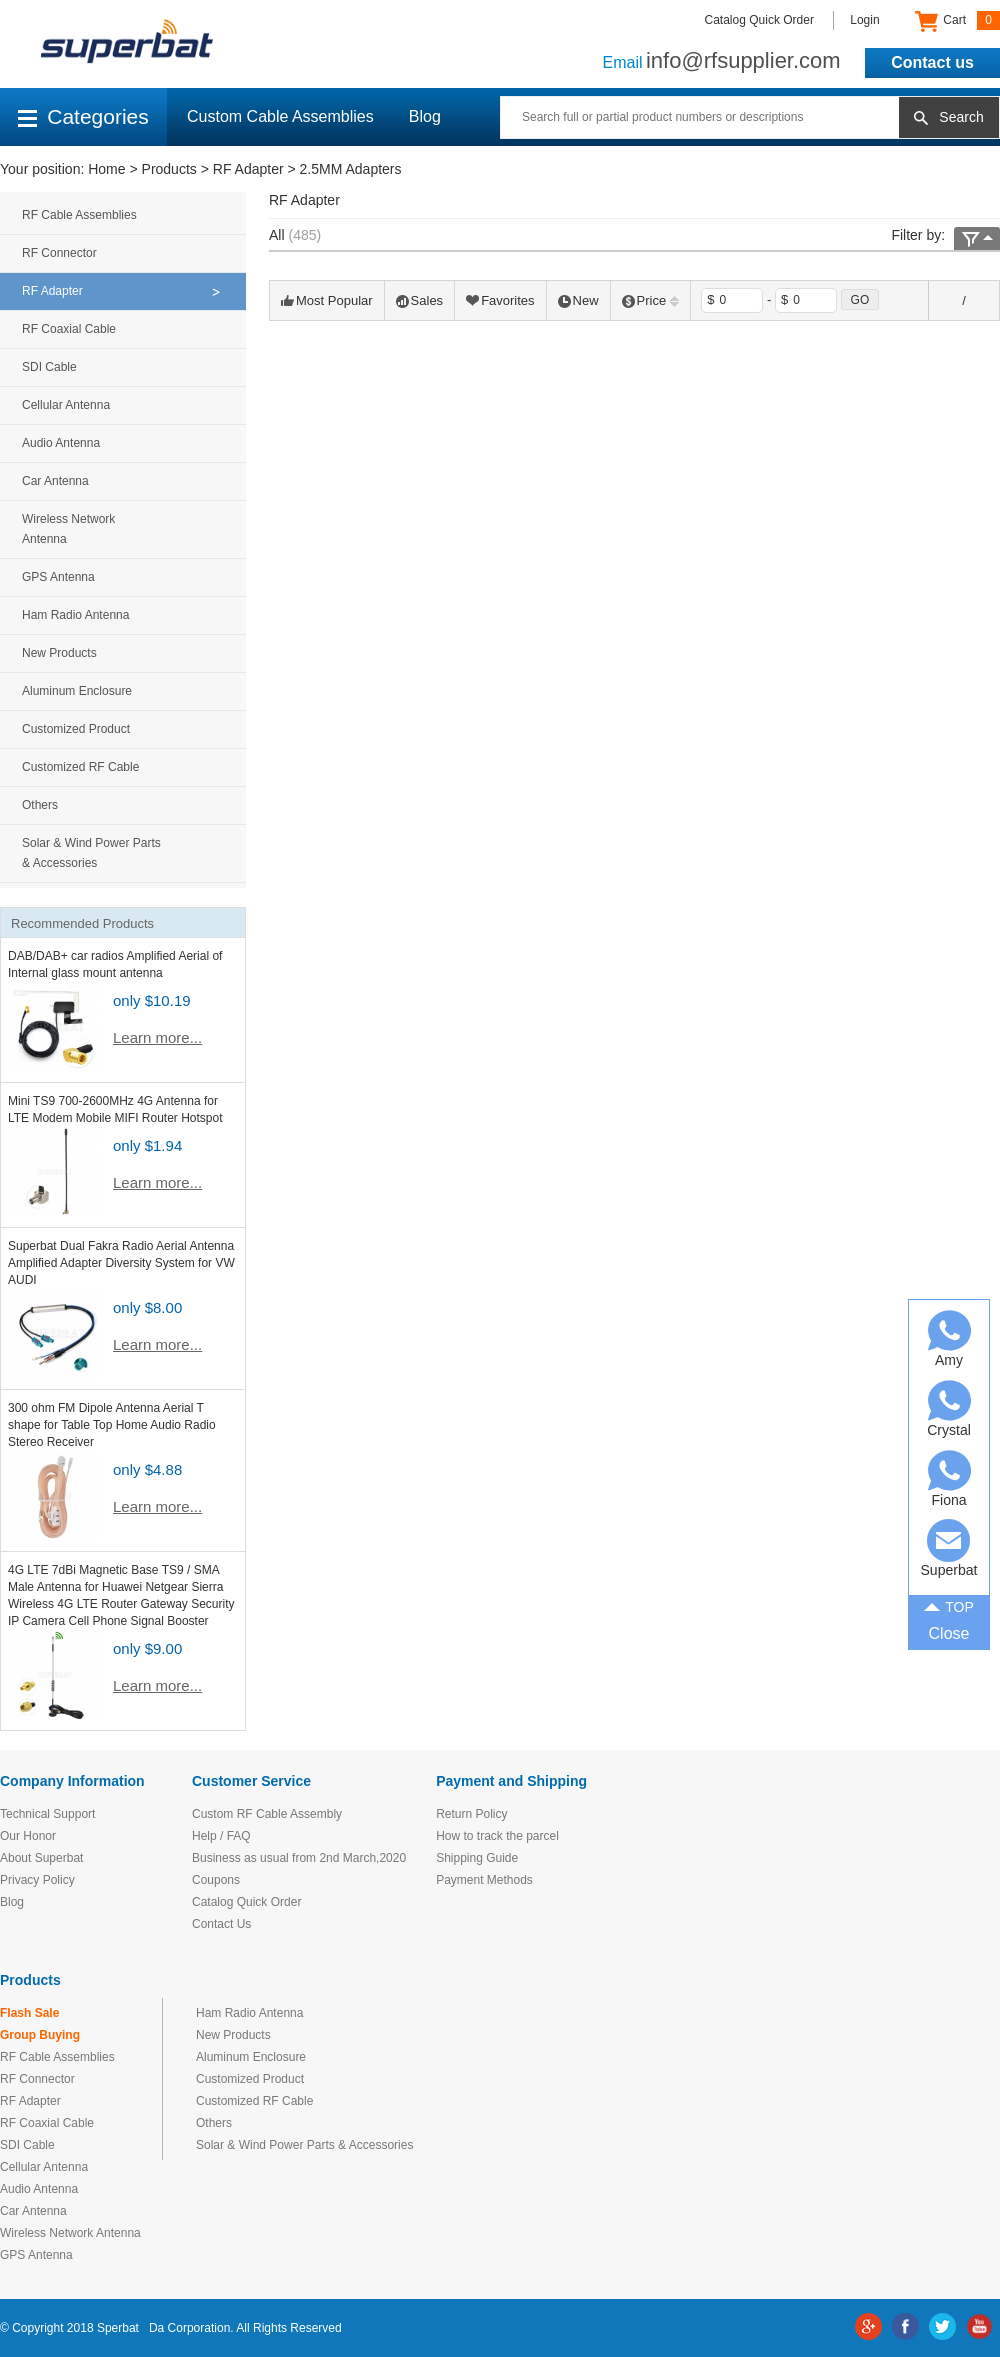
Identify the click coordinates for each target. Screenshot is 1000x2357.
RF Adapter (248, 169)
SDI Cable (49, 367)
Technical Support (47, 1814)
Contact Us (221, 1924)
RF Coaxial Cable (69, 329)
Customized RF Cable (80, 767)
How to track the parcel (497, 1836)
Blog (425, 116)
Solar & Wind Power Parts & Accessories (91, 853)
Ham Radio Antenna (75, 615)
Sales (420, 300)
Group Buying (40, 2035)
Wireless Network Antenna (68, 529)
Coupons (216, 1880)
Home (106, 169)
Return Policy (471, 1814)
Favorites (500, 300)
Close (949, 1633)
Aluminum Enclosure (77, 691)
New (578, 300)
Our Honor (28, 1836)
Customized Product (76, 729)
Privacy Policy (37, 1880)
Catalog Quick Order (759, 20)
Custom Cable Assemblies (280, 116)
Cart (957, 21)
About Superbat (41, 1858)
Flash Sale (29, 2013)
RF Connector (59, 253)
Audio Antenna (61, 443)
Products (169, 169)
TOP (949, 1605)
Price (651, 300)
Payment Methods (484, 1880)
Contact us (932, 62)
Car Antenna (55, 481)
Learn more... (157, 1037)
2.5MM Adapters (351, 169)
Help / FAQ (221, 1836)
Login (864, 20)
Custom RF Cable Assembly (267, 1814)
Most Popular (327, 300)
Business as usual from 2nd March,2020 (299, 1858)
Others (40, 805)
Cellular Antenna (66, 405)
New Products (59, 653)
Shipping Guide (477, 1858)
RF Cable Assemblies (79, 215)
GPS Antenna (58, 577)
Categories (83, 116)
